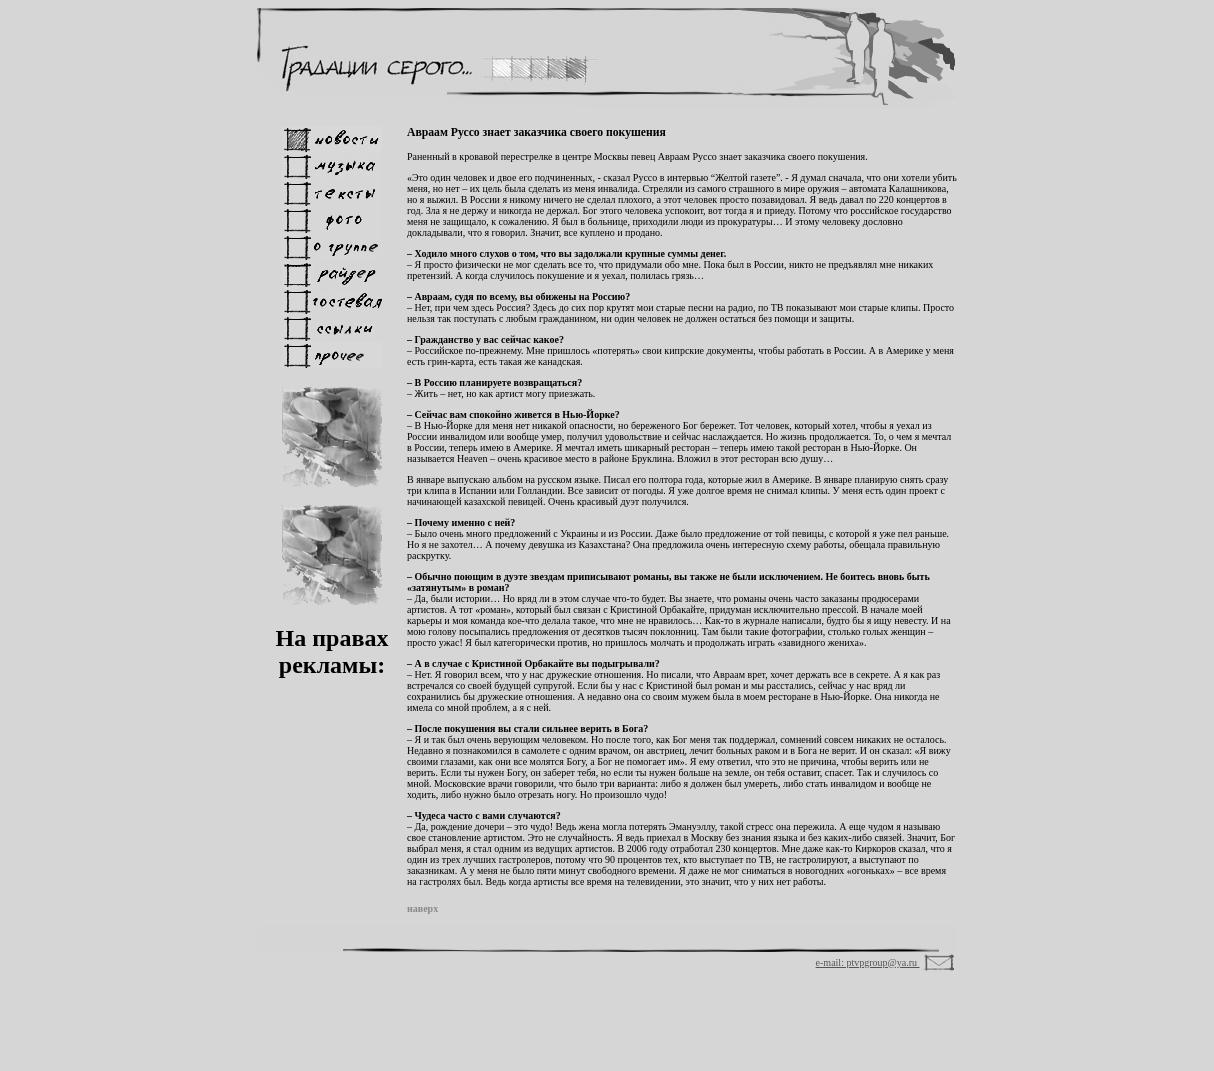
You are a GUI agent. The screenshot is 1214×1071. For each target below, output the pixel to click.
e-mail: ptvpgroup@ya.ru (868, 962)
